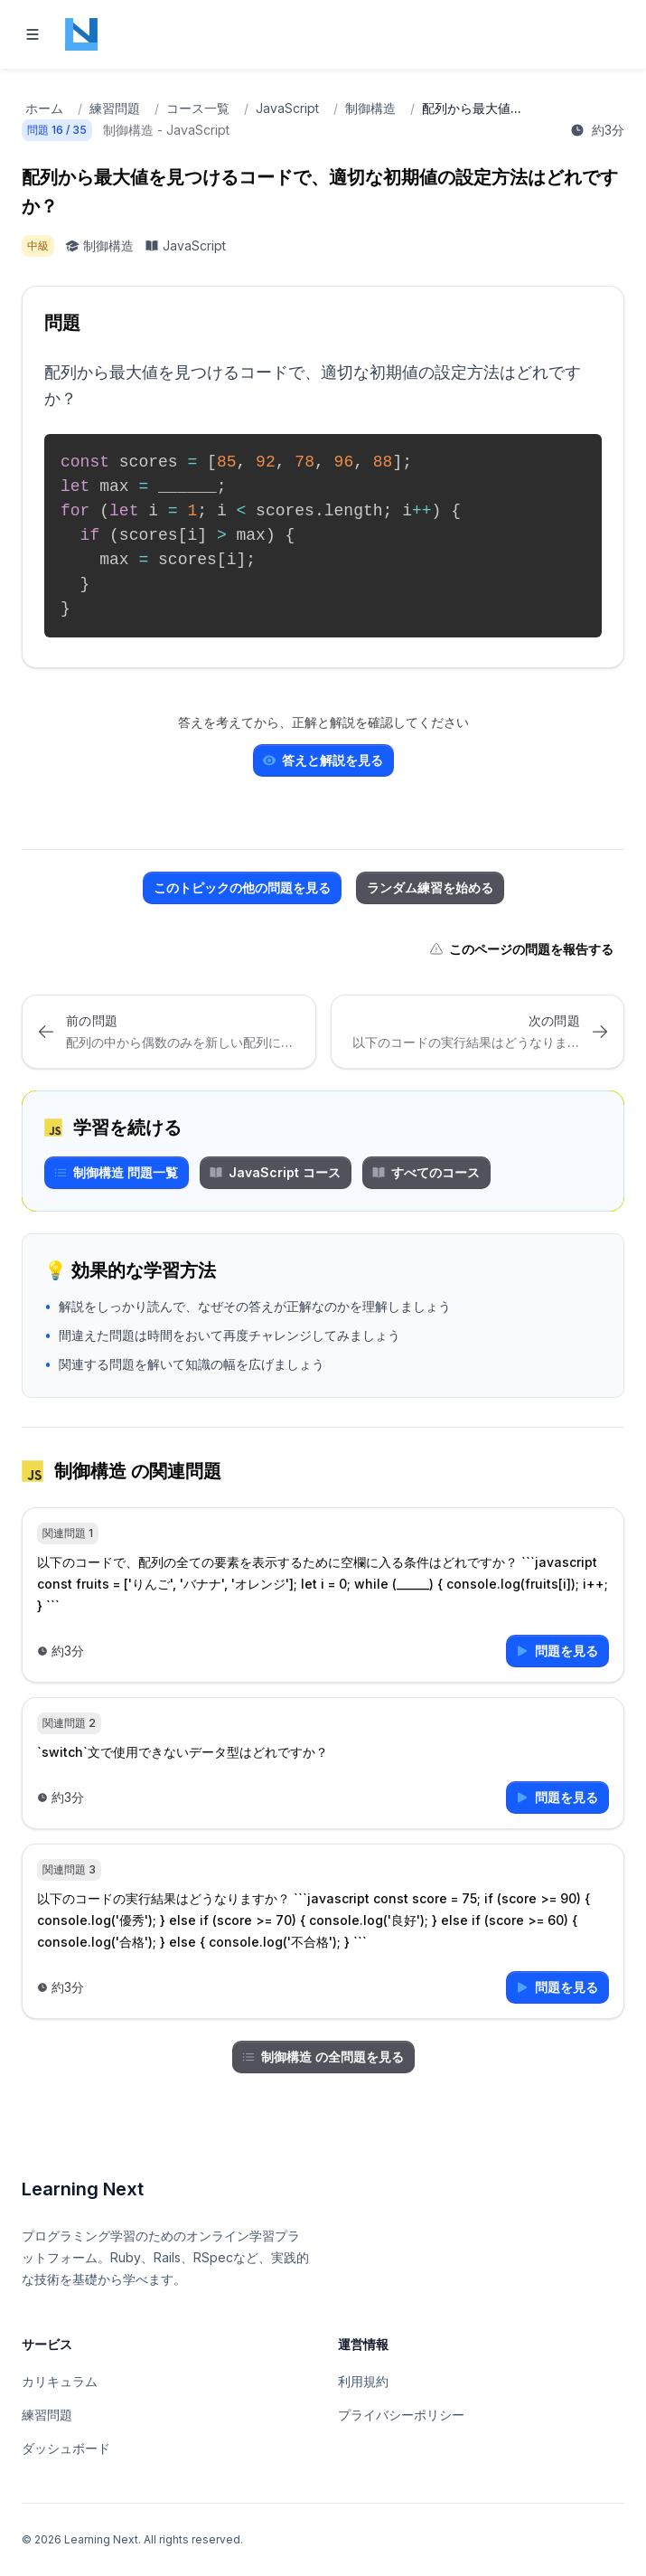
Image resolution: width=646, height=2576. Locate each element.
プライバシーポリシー (401, 2414)
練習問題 (114, 108)
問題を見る (556, 1650)
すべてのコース (425, 1172)
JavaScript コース (275, 1172)
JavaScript (287, 108)
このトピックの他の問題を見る (242, 887)
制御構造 (370, 108)
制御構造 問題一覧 (115, 1172)
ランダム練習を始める (430, 887)
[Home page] (81, 34)
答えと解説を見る (322, 760)
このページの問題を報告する (521, 949)
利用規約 (363, 2381)
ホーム (44, 108)
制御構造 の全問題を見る (322, 2056)
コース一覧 (197, 108)
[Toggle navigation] (32, 34)
